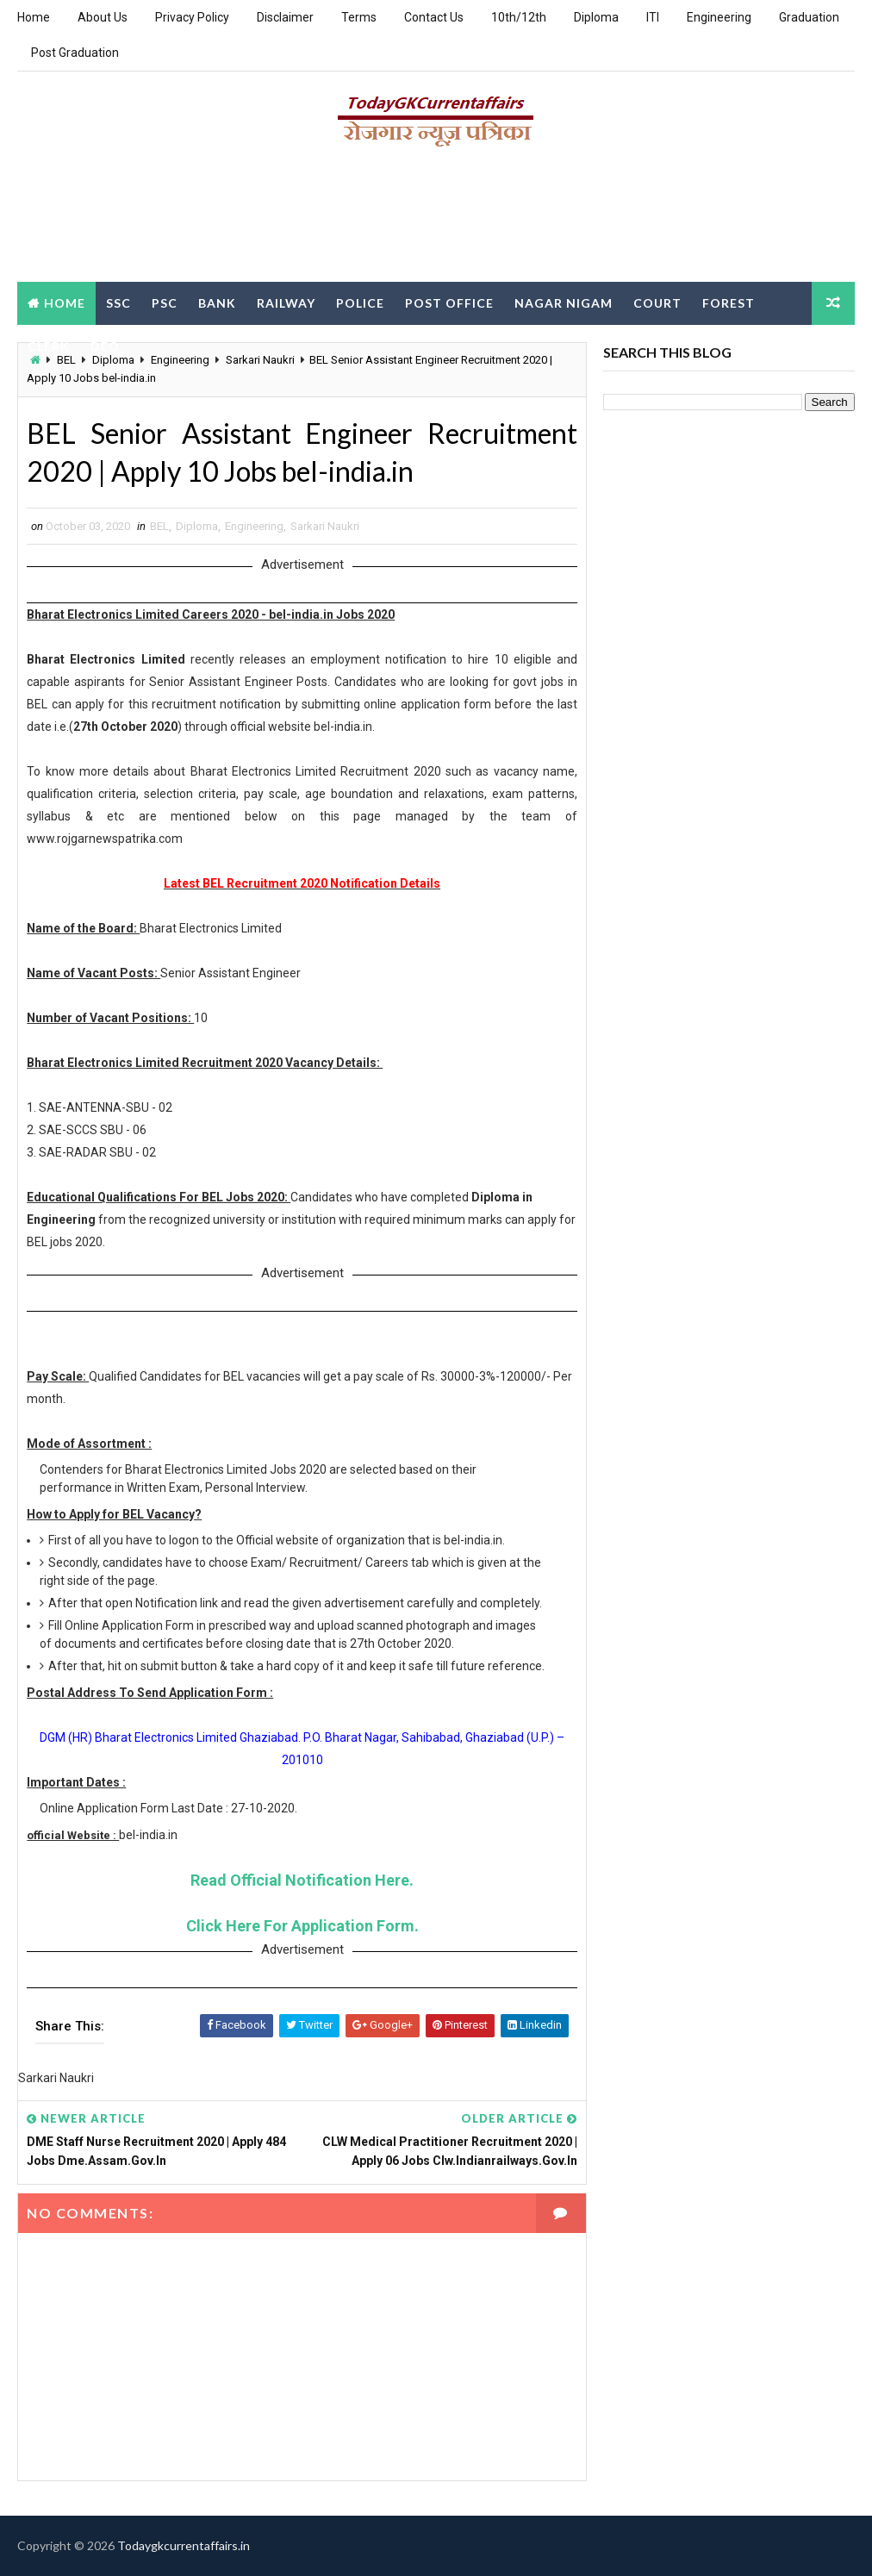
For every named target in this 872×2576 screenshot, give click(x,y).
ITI (652, 17)
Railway (286, 303)
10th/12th (518, 17)
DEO (105, 346)
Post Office (449, 303)
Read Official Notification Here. (302, 1880)
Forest (728, 303)
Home (33, 17)
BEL (159, 526)
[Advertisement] (436, 221)
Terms (359, 17)
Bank (217, 303)
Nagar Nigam (563, 303)
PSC (165, 303)
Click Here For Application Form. (302, 1926)
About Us (103, 17)
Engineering (719, 17)
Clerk (49, 346)
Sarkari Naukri (324, 526)
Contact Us (434, 17)
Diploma (596, 17)
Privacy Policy (192, 17)
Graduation (809, 17)
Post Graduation (75, 52)
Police (360, 303)
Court (657, 303)
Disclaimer (285, 17)
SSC (118, 303)
